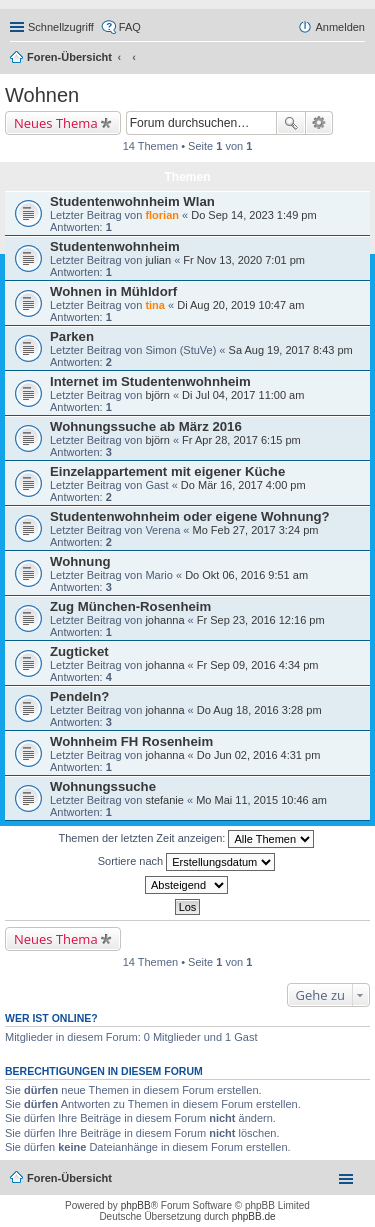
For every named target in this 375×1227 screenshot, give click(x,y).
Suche (291, 123)
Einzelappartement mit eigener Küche (167, 471)
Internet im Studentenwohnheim (150, 381)
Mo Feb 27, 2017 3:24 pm (256, 530)
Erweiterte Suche (319, 123)
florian (162, 215)
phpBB (136, 1205)
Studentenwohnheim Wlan (132, 201)
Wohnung (80, 561)
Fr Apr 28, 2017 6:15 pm (241, 440)
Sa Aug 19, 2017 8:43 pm (291, 350)
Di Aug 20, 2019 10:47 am (240, 305)
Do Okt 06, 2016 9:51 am (246, 575)
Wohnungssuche (103, 786)
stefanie (164, 800)
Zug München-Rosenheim (130, 606)
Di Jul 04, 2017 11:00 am (243, 395)
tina (155, 305)
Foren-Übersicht (69, 57)
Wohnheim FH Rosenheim (131, 741)
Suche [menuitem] (359, 59)
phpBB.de (254, 1216)
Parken (72, 336)
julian (158, 260)
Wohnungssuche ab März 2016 (146, 426)
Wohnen (42, 95)
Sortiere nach (186, 862)
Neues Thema (56, 123)
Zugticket (79, 651)
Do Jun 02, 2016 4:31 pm (259, 755)
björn (157, 395)
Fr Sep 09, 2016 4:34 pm (258, 665)
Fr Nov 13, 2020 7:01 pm (244, 260)
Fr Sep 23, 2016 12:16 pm (261, 620)
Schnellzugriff (61, 27)
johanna (164, 620)
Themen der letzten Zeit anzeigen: (187, 839)
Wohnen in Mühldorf (113, 291)
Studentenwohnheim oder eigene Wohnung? (190, 516)
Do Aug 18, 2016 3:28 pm (259, 710)
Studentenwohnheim (115, 246)
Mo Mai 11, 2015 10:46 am (261, 800)
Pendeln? (79, 696)
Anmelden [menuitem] (340, 27)
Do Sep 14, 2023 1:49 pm (253, 215)
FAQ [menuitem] (130, 27)
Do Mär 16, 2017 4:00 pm (243, 485)
